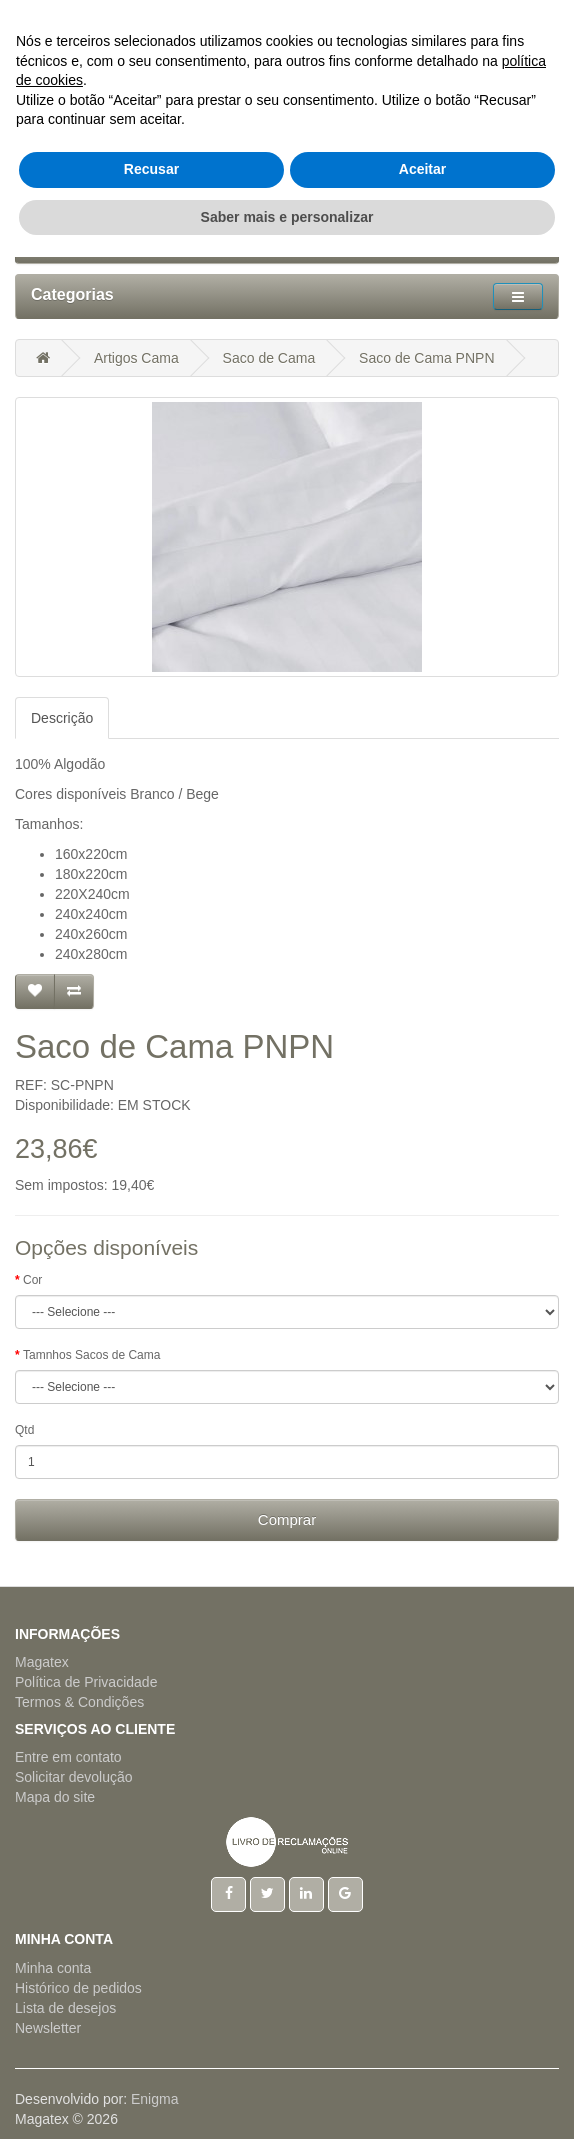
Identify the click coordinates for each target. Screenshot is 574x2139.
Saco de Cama (269, 358)
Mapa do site (55, 1797)
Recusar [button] (151, 2051)
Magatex (42, 1662)
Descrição (62, 718)
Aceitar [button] (422, 2051)
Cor (32, 1280)
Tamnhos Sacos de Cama (91, 1355)
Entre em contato (68, 1757)
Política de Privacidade (86, 1682)
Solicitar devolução (74, 1777)
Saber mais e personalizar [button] (287, 2098)
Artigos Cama (136, 358)
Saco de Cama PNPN (426, 358)
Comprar (287, 1519)
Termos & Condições (79, 1702)
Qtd (24, 1430)
